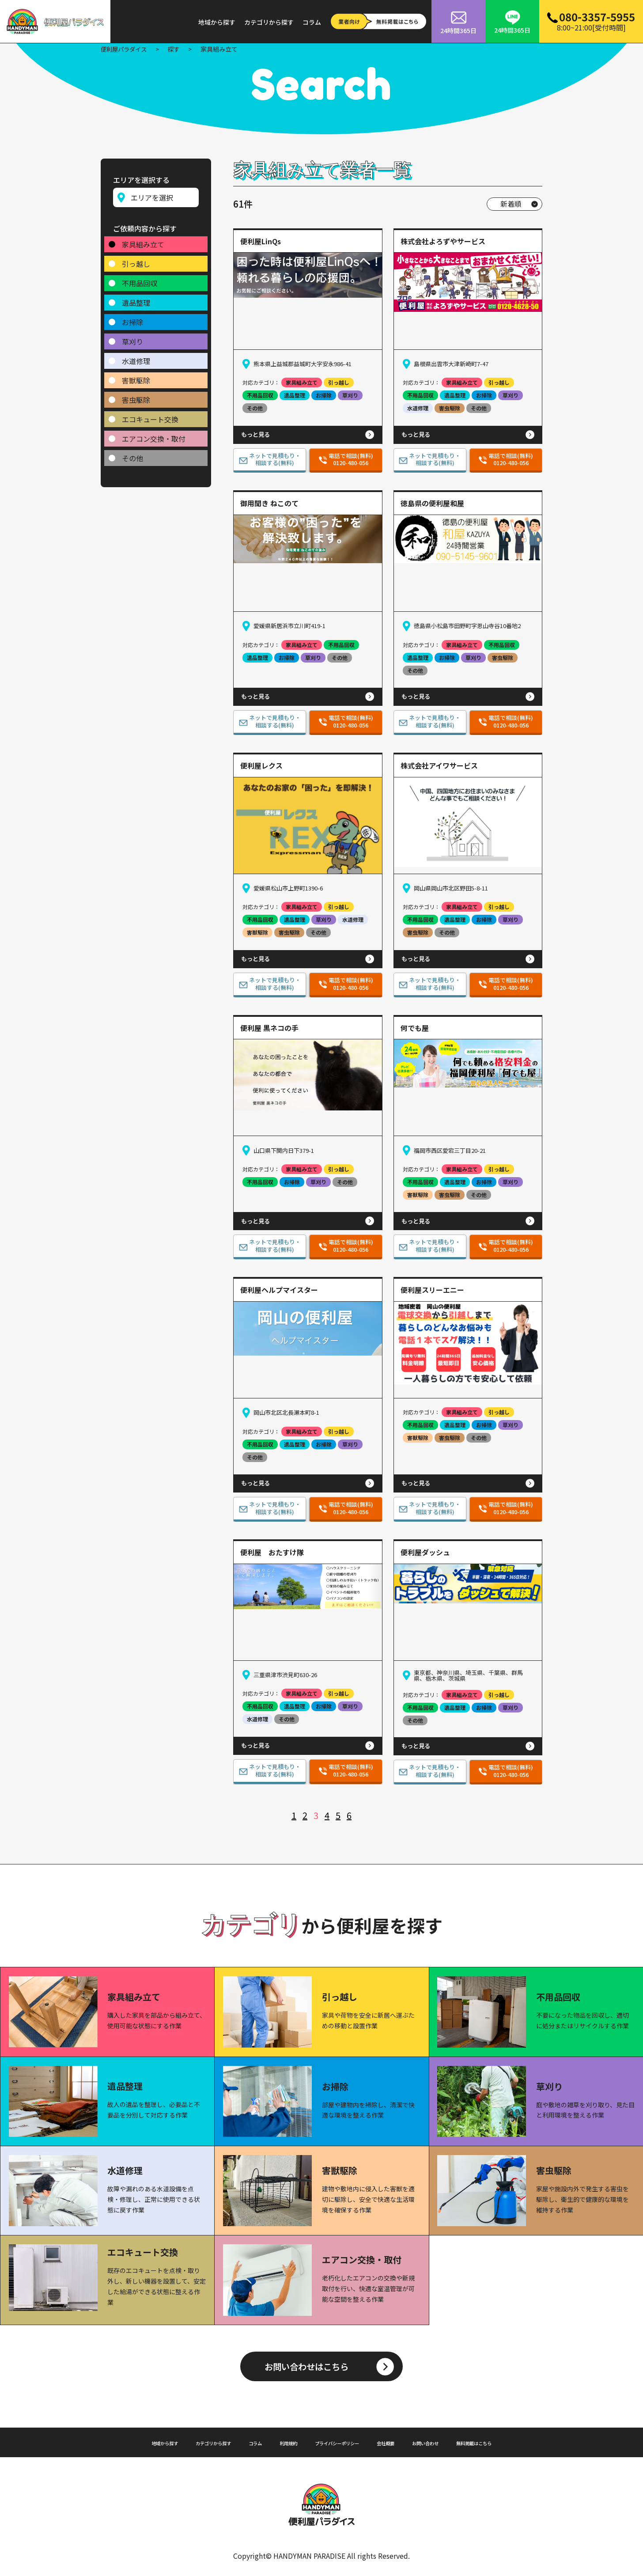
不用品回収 (139, 279)
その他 (132, 454)
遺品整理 (136, 299)
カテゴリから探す (269, 22)
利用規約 (278, 2442)
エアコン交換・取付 (153, 435)
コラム (312, 22)
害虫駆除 (136, 396)
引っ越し (136, 260)
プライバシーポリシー (340, 2442)
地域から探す (216, 22)
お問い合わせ (449, 2442)
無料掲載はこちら (510, 2442)
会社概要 (400, 2442)
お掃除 (132, 318)
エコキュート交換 (150, 415)
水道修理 (136, 357)
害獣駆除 (136, 376)
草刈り (132, 338)
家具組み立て (143, 240)
